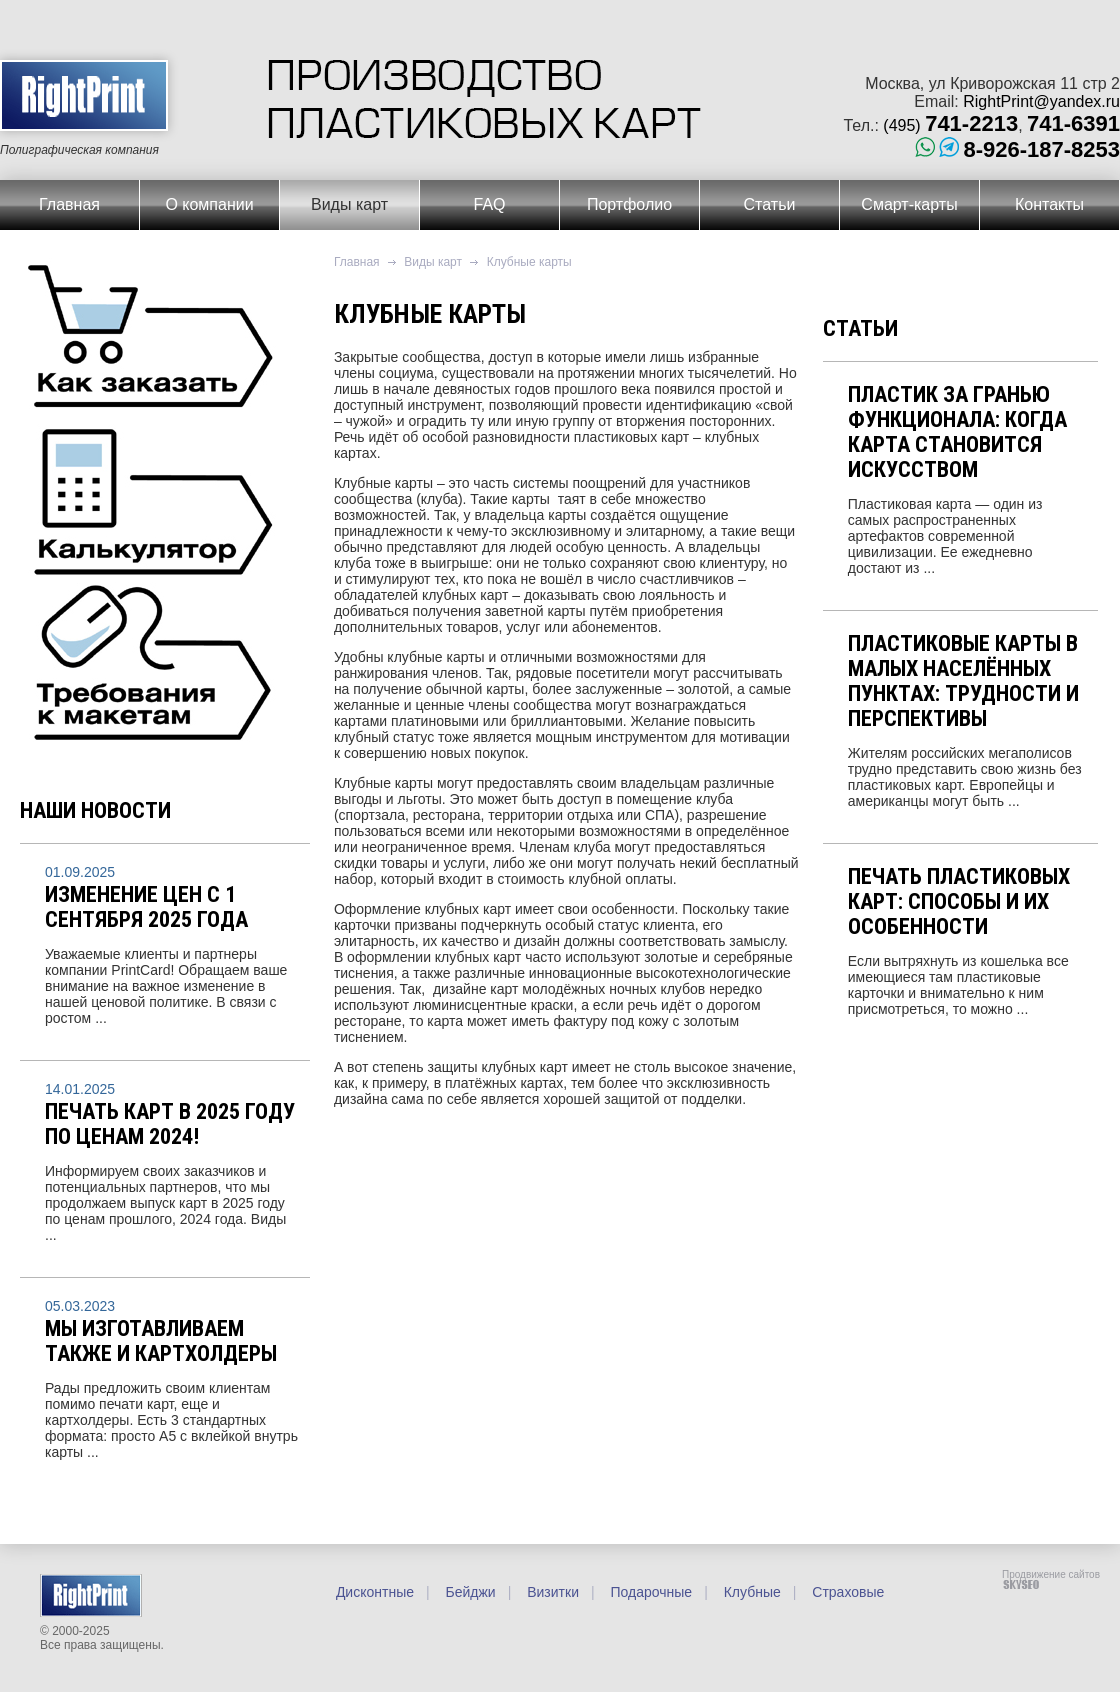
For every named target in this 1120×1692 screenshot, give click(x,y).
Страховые (846, 1592)
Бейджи (469, 1592)
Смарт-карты (909, 204)
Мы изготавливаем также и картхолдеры (161, 1341)
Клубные (750, 1592)
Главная (69, 204)
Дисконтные (375, 1592)
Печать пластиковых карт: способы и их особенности (959, 901)
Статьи (770, 204)
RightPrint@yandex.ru (1041, 101)
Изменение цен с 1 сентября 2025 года (146, 907)
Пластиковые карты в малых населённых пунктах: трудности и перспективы (963, 681)
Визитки (551, 1592)
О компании (209, 204)
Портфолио (629, 204)
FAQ (489, 204)
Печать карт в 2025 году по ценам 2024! (170, 1124)
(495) (950, 125)
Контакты (1049, 204)
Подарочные (650, 1592)
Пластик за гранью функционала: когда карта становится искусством (957, 432)
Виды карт (349, 204)
